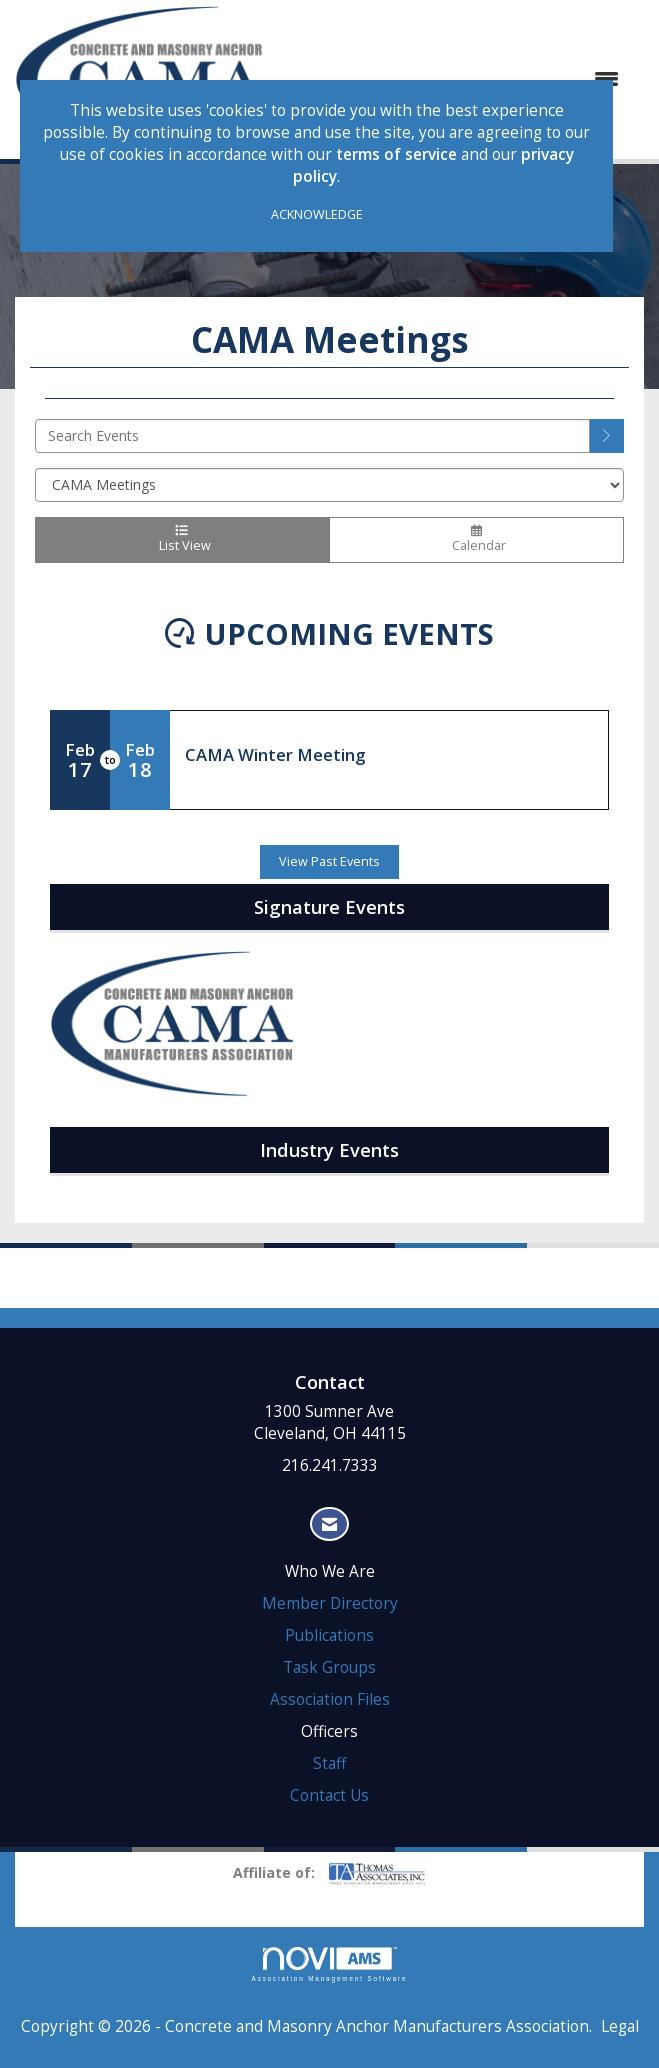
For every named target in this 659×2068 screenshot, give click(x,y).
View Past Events (329, 861)
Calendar (477, 540)
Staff (329, 1763)
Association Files (330, 1699)
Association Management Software (330, 1964)
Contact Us (329, 1795)
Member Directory (330, 1603)
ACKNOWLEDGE (317, 214)
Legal (620, 2026)
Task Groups (329, 1667)
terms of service (396, 154)
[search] (607, 436)
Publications (329, 1635)
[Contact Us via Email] (329, 1524)
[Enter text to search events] (312, 436)
